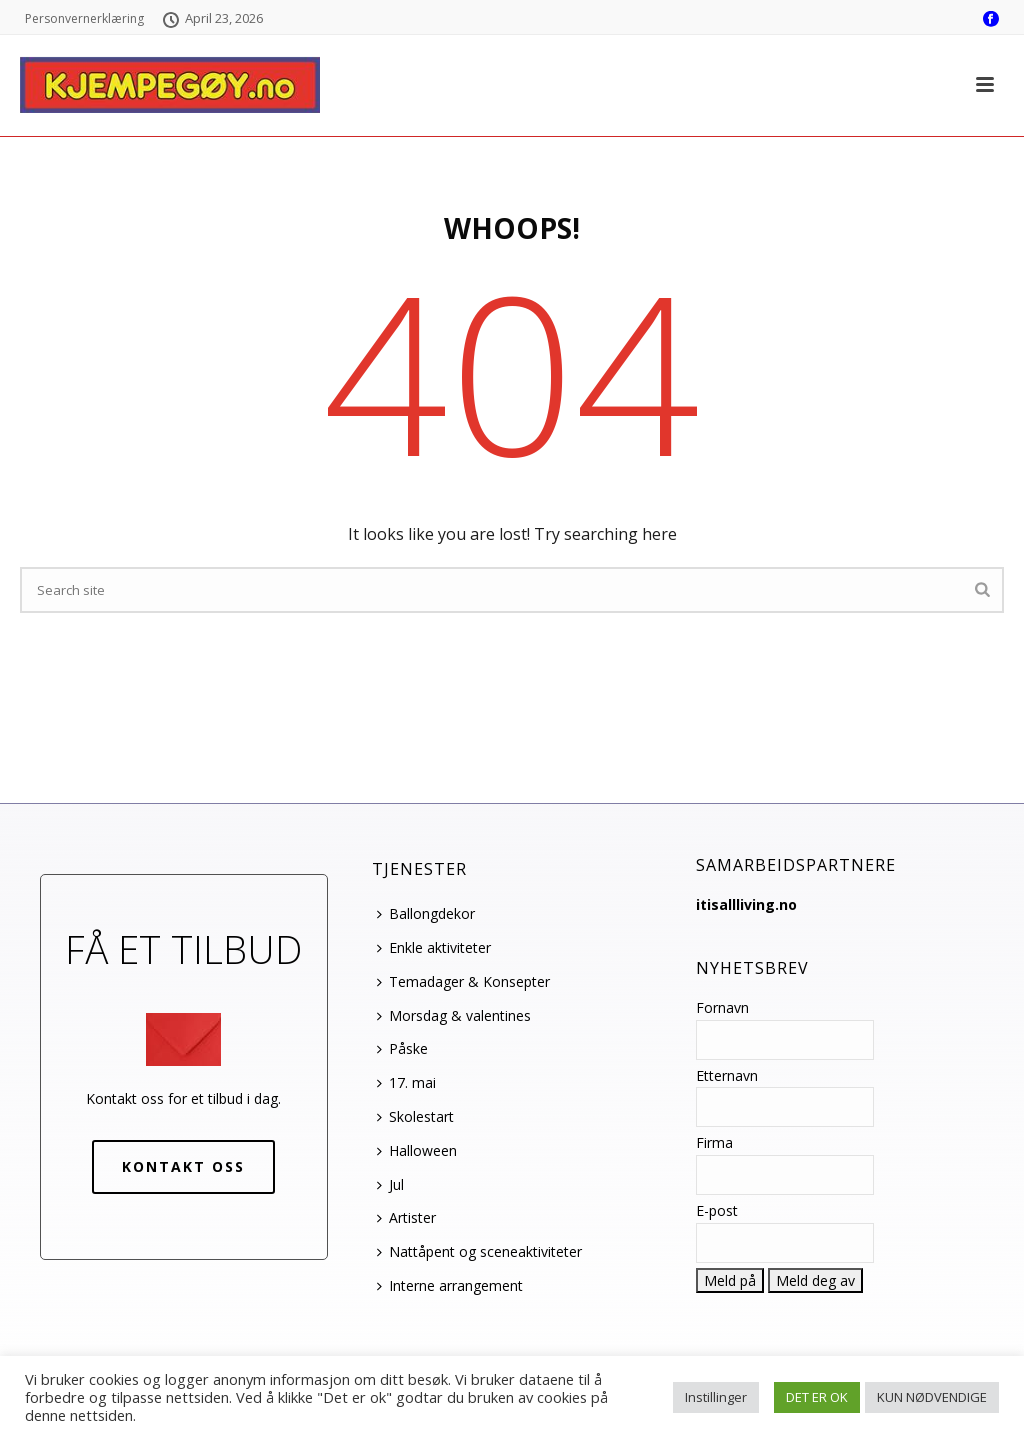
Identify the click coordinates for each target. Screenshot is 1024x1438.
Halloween (417, 1150)
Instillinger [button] (716, 1397)
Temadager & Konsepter (463, 981)
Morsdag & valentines (454, 1015)
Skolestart (415, 1116)
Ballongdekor (426, 913)
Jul (390, 1184)
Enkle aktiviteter (434, 947)
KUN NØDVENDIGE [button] (932, 1397)
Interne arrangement (450, 1285)
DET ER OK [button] (817, 1397)
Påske (402, 1048)
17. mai (406, 1082)
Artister (406, 1217)
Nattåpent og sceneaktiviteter (479, 1251)
